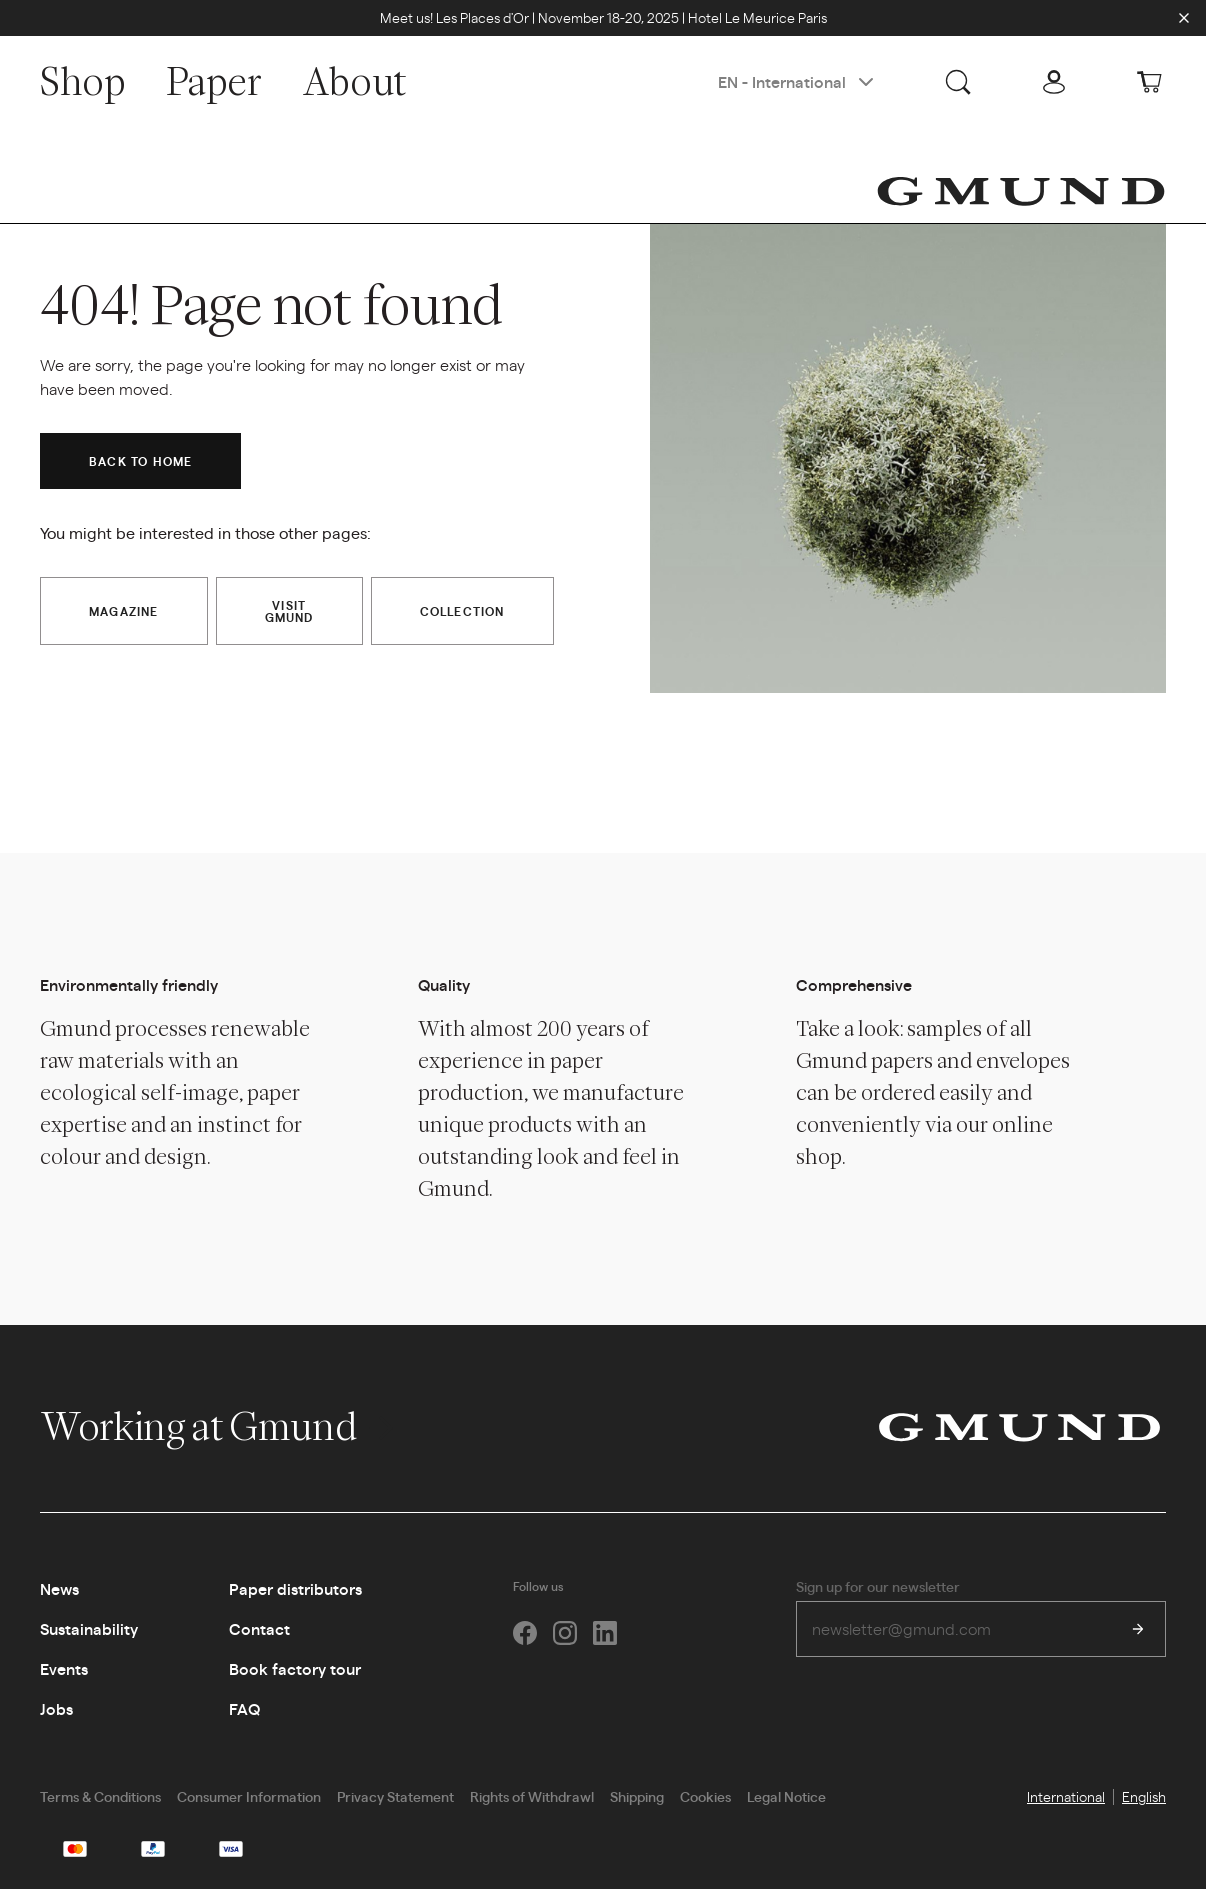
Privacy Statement (395, 1796)
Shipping (637, 1796)
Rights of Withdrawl (532, 1796)
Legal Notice (786, 1796)
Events (64, 1668)
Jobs (56, 1708)
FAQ (244, 1708)
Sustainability (89, 1628)
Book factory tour (295, 1668)
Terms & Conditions (100, 1796)
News (59, 1588)
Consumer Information (249, 1796)
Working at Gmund (219, 1426)
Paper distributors (295, 1588)
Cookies (705, 1796)
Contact (259, 1628)
